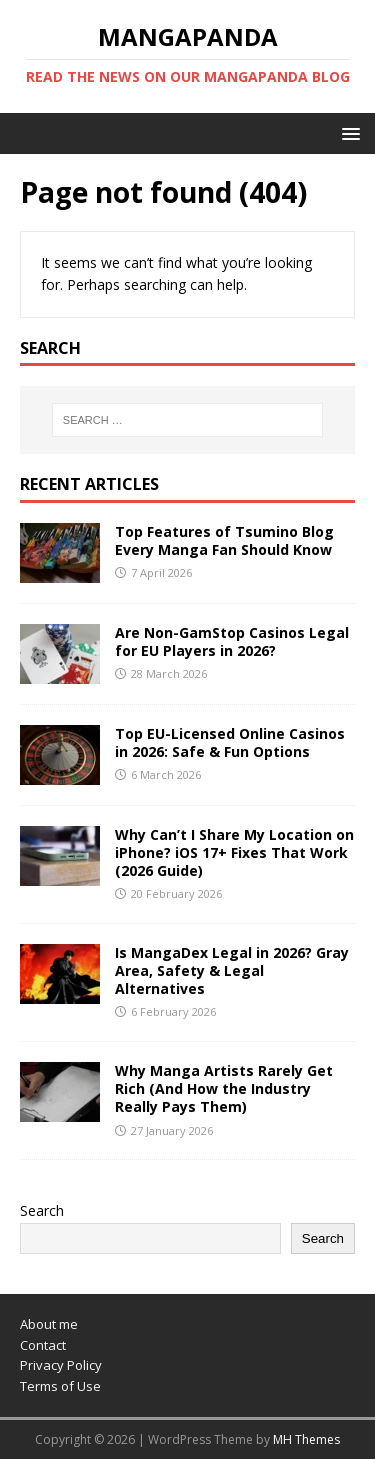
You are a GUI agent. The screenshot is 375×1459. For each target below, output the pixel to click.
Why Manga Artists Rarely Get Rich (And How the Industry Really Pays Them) (224, 1088)
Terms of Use (60, 1386)
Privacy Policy (61, 1365)
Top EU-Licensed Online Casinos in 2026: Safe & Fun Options (230, 742)
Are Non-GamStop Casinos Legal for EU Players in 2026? (232, 641)
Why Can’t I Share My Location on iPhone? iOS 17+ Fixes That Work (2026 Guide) (234, 852)
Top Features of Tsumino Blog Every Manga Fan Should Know (224, 540)
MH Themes (306, 1439)
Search (42, 1210)
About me (49, 1324)
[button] (347, 132)
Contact (43, 1345)
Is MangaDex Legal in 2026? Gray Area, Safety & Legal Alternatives (232, 970)
